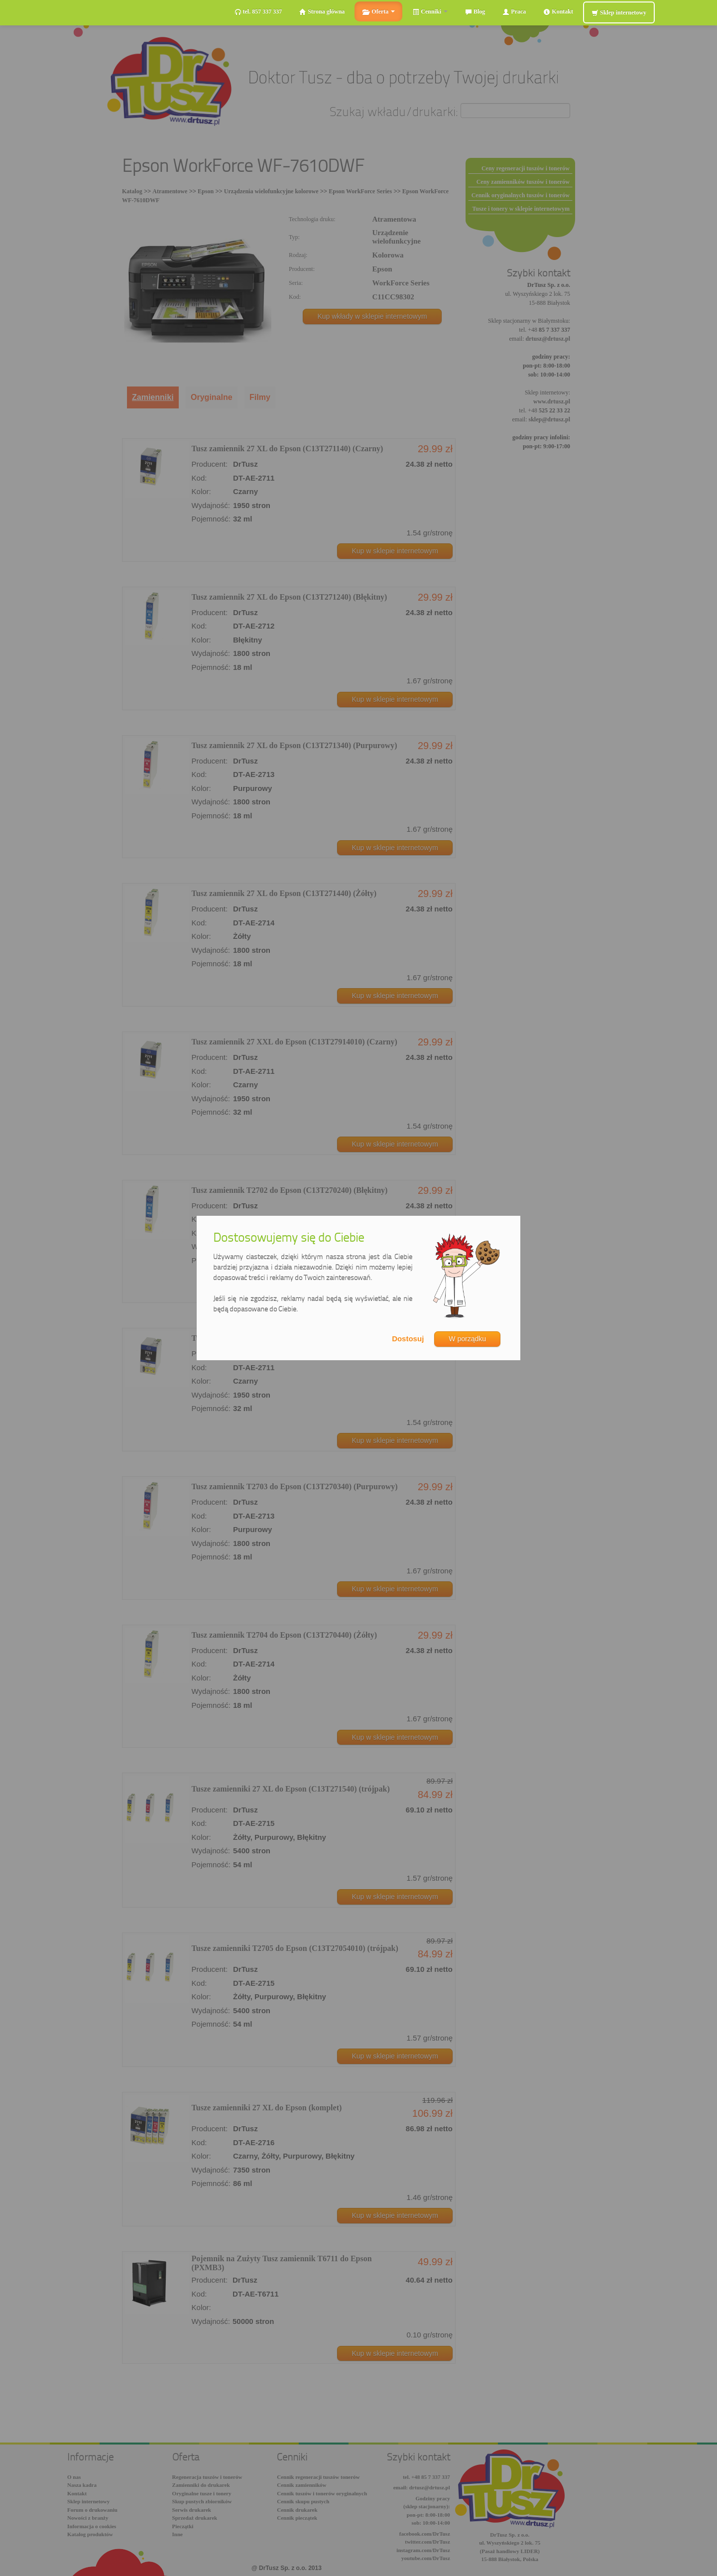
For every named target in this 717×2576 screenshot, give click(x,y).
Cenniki (430, 11)
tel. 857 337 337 (258, 11)
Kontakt (558, 11)
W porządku (467, 1339)
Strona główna (322, 11)
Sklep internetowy (619, 12)
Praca (514, 11)
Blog (475, 11)
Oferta (378, 11)
